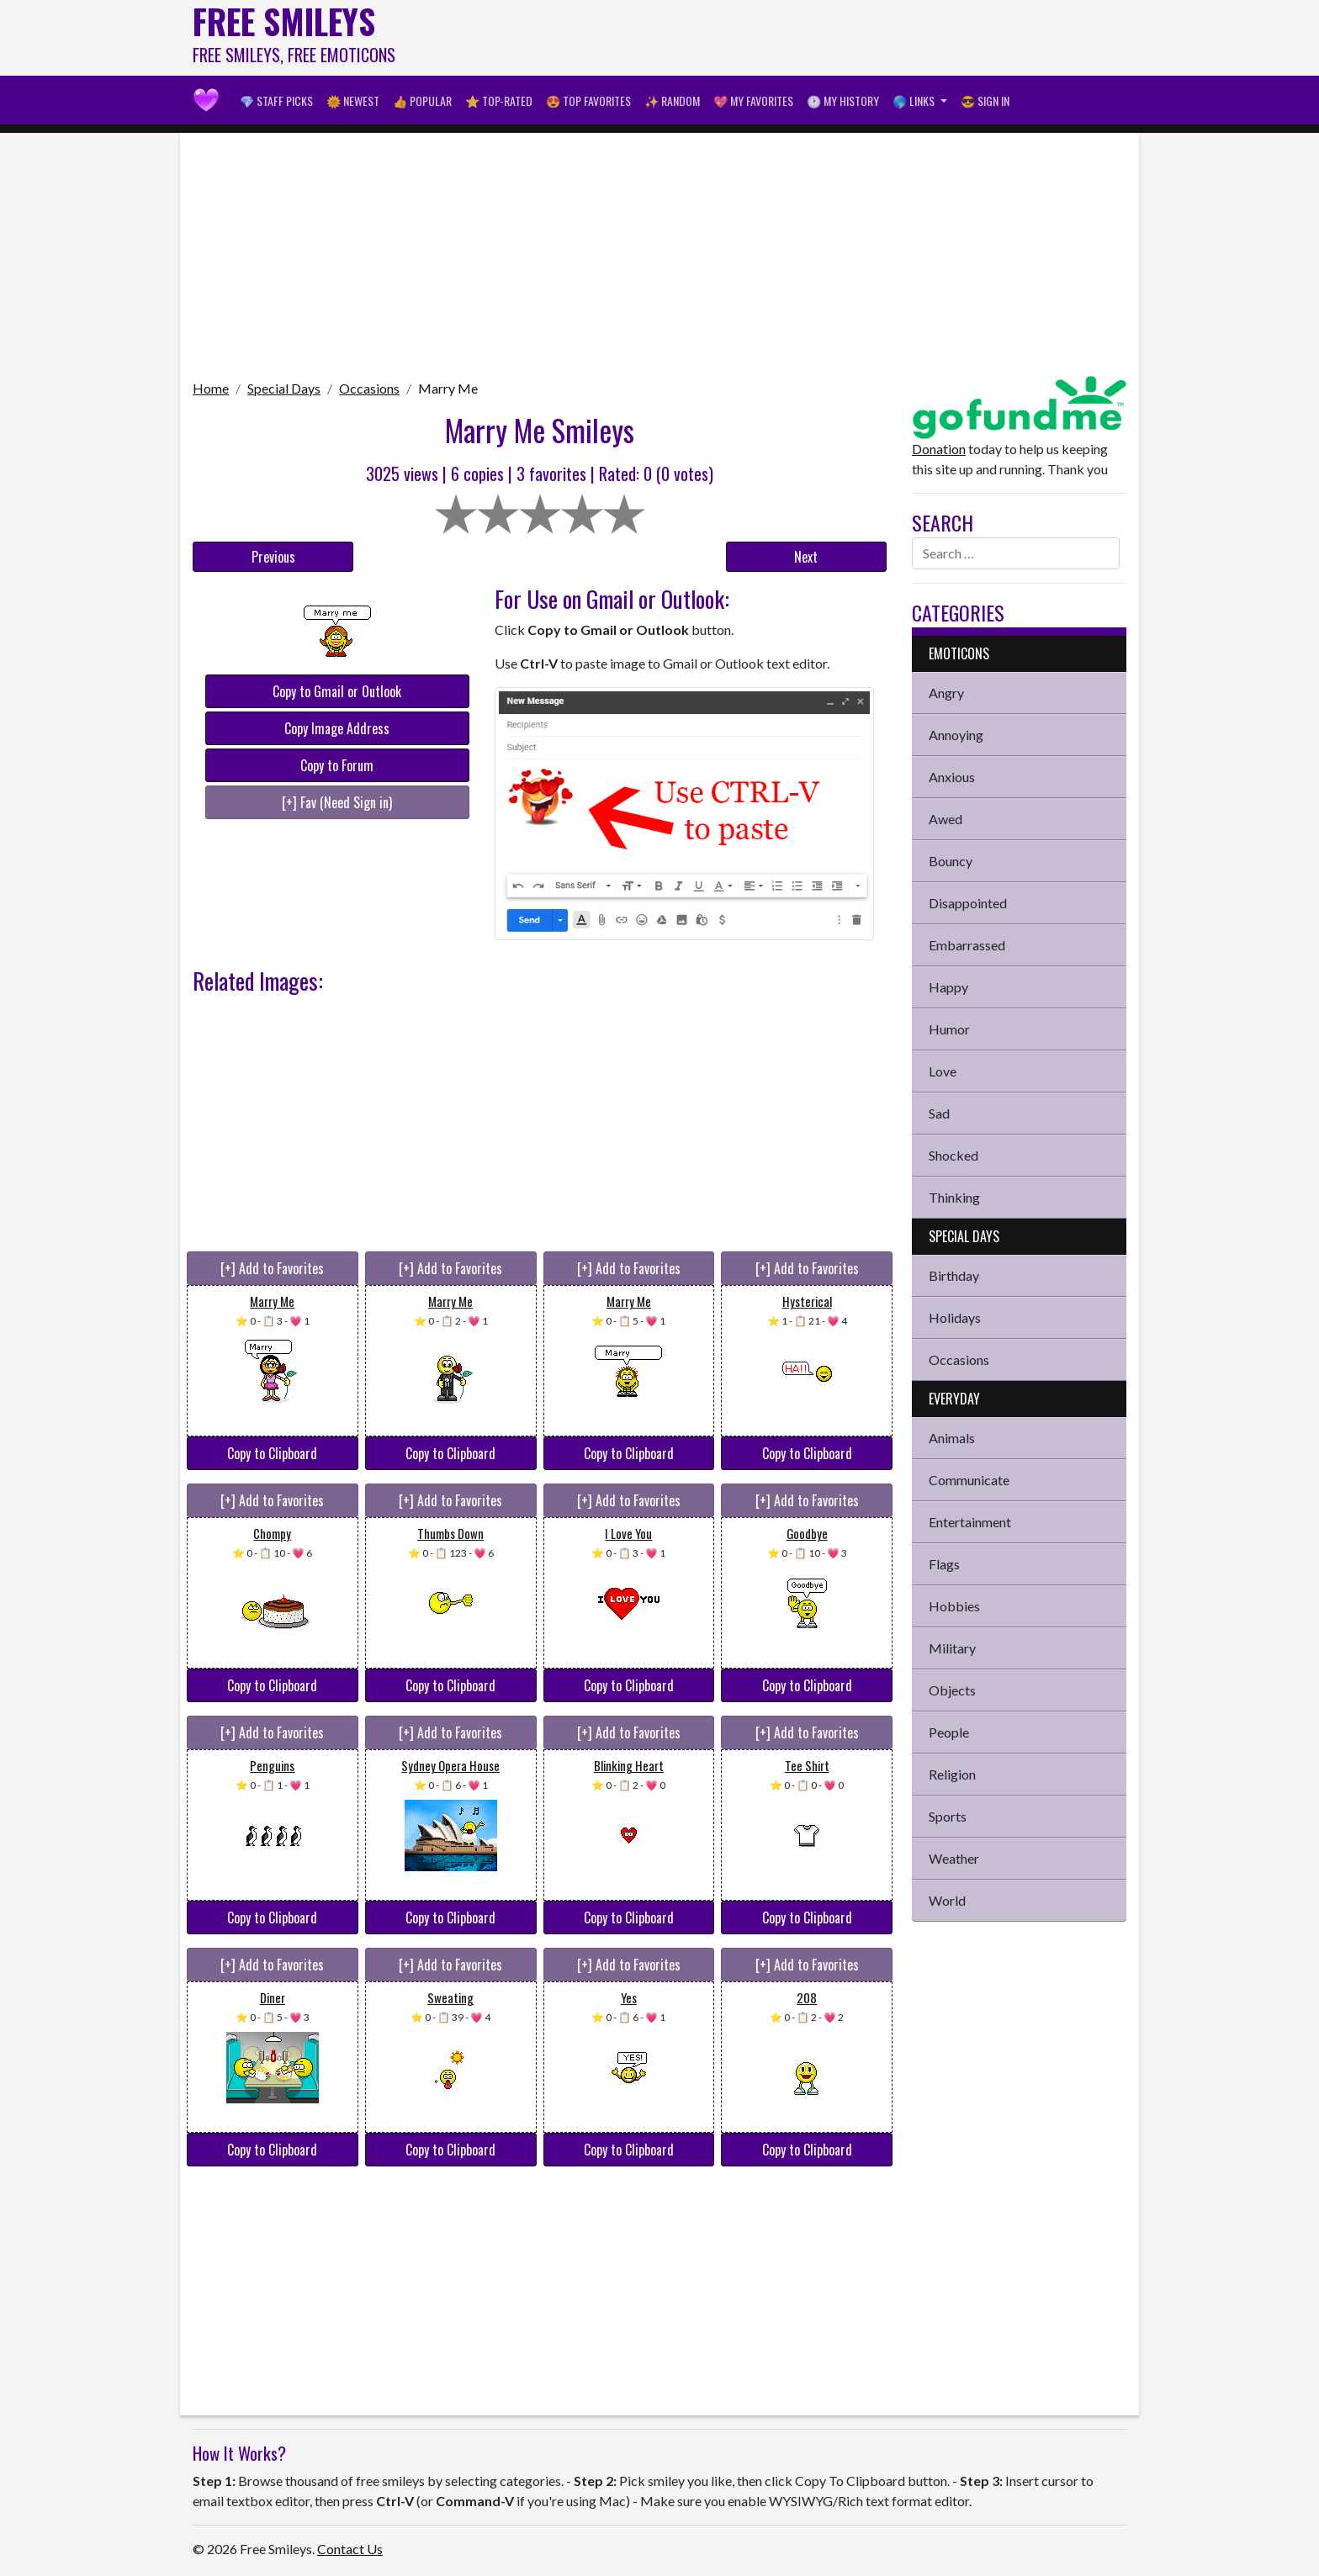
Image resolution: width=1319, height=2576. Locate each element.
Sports (948, 1816)
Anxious (952, 777)
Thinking (954, 1197)
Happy (948, 987)
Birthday (954, 1275)
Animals (952, 1438)
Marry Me (448, 388)
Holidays (955, 1317)
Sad (939, 1113)
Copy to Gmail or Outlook (337, 691)
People (949, 1732)
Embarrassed (967, 945)
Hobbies (954, 1606)
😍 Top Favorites (588, 100)
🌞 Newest (352, 100)
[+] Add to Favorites (272, 1268)
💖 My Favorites (753, 100)
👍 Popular (422, 100)
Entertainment (970, 1522)
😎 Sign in (985, 100)
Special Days (283, 388)
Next (806, 557)
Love (942, 1071)
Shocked (953, 1155)
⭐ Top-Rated (498, 100)
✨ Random (672, 100)
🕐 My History (843, 100)
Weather (954, 1858)
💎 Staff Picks (276, 100)
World (947, 1900)
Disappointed (968, 903)
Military (952, 1648)
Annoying (956, 735)
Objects (952, 1690)
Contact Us (350, 2549)
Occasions (369, 388)
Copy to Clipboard (272, 1453)
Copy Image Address (336, 728)
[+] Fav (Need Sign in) (337, 802)
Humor (949, 1029)
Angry (946, 693)
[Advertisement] (820, 38)
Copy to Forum (336, 765)
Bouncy (950, 861)
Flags (944, 1564)
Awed (945, 819)
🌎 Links (915, 100)
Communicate (969, 1480)
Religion (952, 1774)
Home (211, 388)
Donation (939, 449)
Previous (273, 557)
